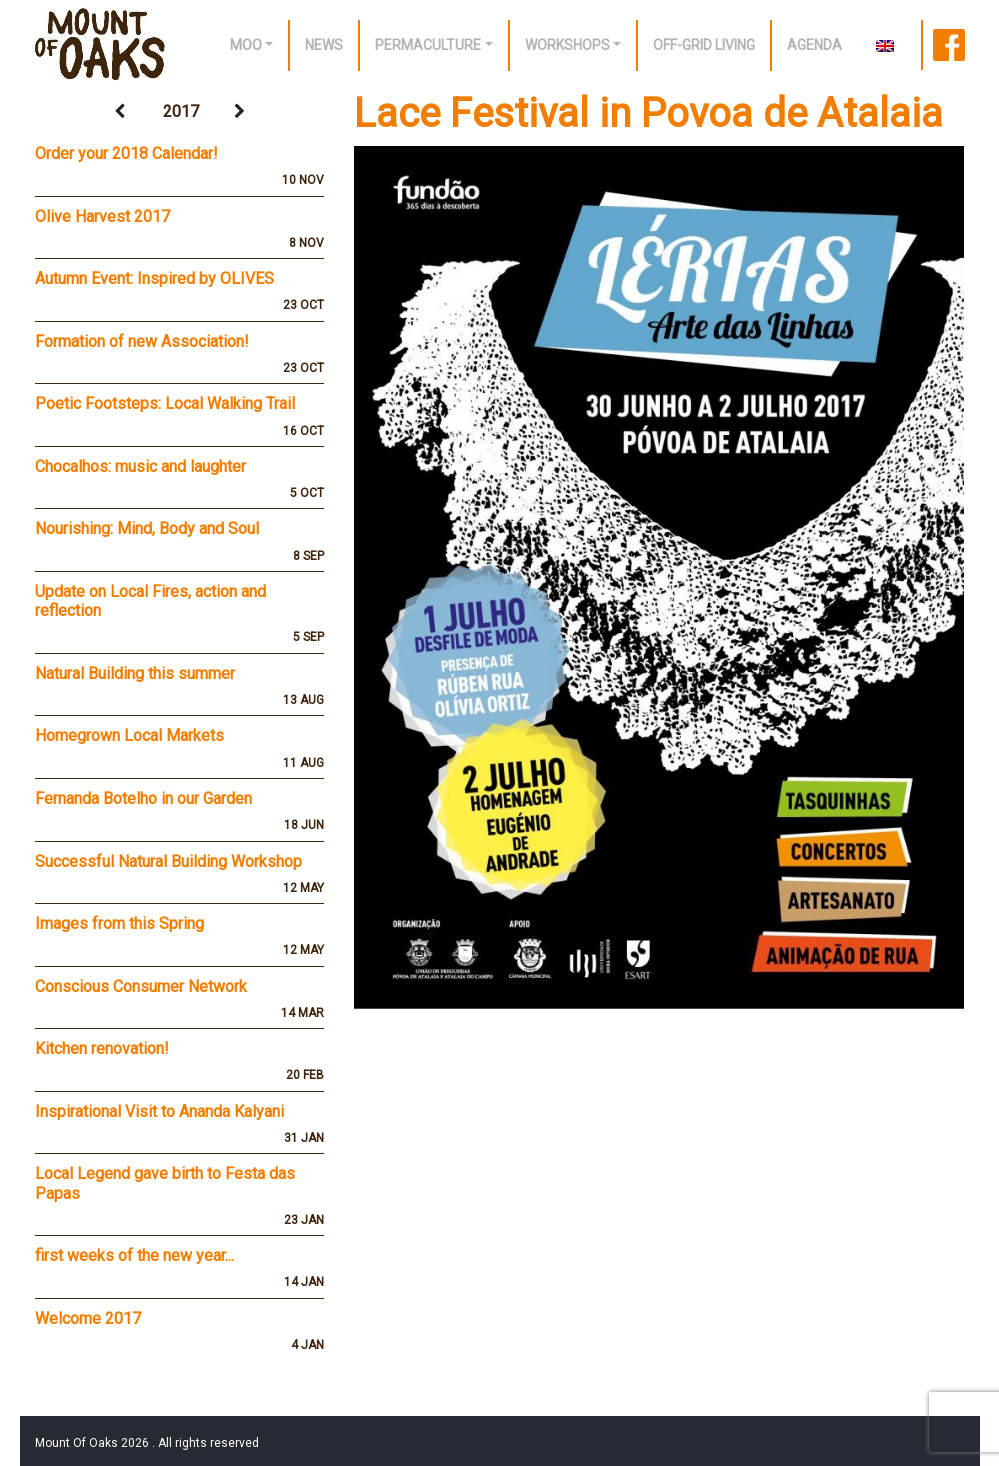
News (324, 45)
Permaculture (428, 45)
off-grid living (704, 45)
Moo (246, 45)
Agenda (814, 45)
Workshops (567, 45)
